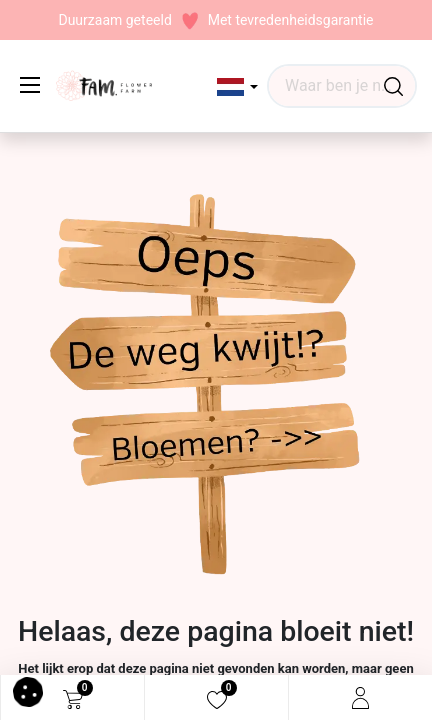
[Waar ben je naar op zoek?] (393, 86)
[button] (237, 87)
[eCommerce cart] (73, 698)
